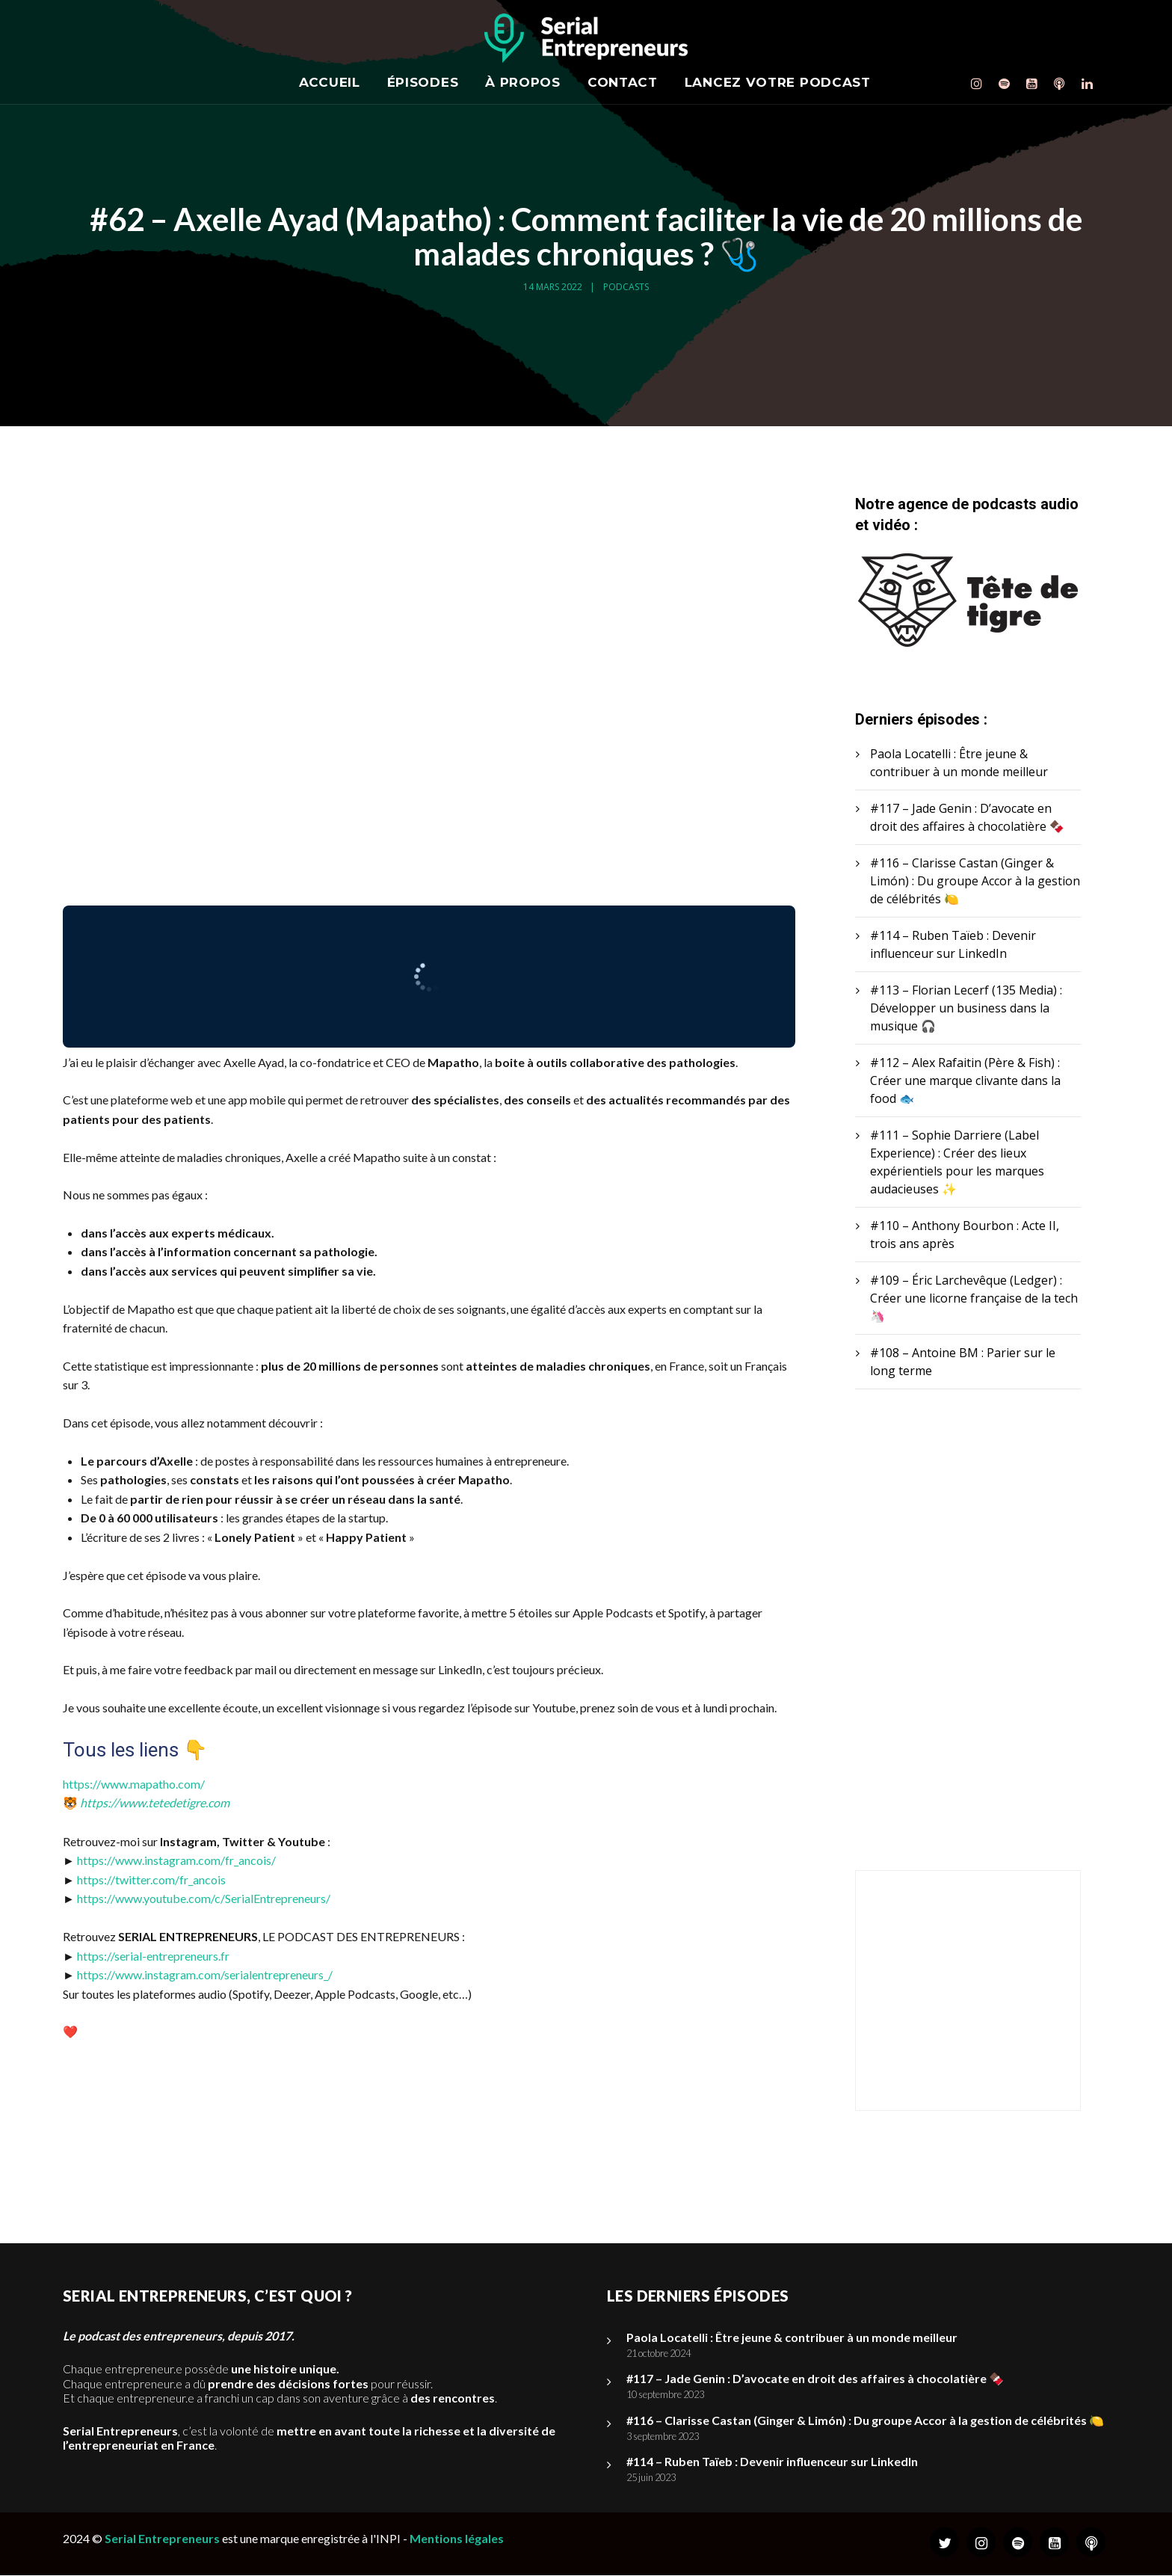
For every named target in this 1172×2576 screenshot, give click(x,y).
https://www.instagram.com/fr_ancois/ (176, 1860)
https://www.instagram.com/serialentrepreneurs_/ (205, 1974)
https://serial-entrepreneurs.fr (153, 1956)
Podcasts (626, 286)
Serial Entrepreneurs (162, 2539)
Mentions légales (457, 2539)
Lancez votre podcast (778, 82)
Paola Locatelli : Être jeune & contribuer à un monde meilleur (791, 2338)
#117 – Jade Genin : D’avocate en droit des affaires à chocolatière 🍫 (815, 2379)
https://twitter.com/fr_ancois (151, 1879)
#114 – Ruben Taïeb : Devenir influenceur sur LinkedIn (772, 2462)
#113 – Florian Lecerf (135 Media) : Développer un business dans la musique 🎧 (966, 1009)
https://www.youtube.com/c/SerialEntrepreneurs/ (203, 1898)
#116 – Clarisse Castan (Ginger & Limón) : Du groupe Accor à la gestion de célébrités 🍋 (975, 881)
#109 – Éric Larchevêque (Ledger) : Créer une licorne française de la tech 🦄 (974, 1299)
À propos (523, 82)
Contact (622, 82)
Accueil (329, 82)
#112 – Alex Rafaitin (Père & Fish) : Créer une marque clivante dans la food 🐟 (965, 1081)
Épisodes (423, 82)
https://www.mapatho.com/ (134, 1784)
